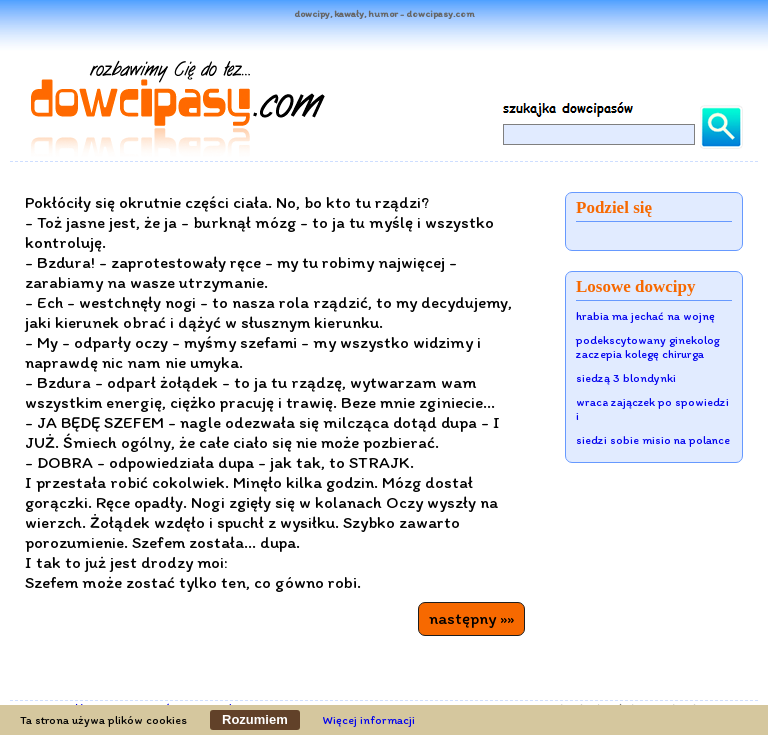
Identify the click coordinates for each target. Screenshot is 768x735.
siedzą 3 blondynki (626, 378)
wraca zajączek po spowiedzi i (652, 409)
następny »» (471, 618)
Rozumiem (255, 719)
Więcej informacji (369, 720)
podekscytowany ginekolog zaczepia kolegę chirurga (648, 347)
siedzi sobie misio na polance (653, 440)
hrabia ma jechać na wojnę (645, 316)
